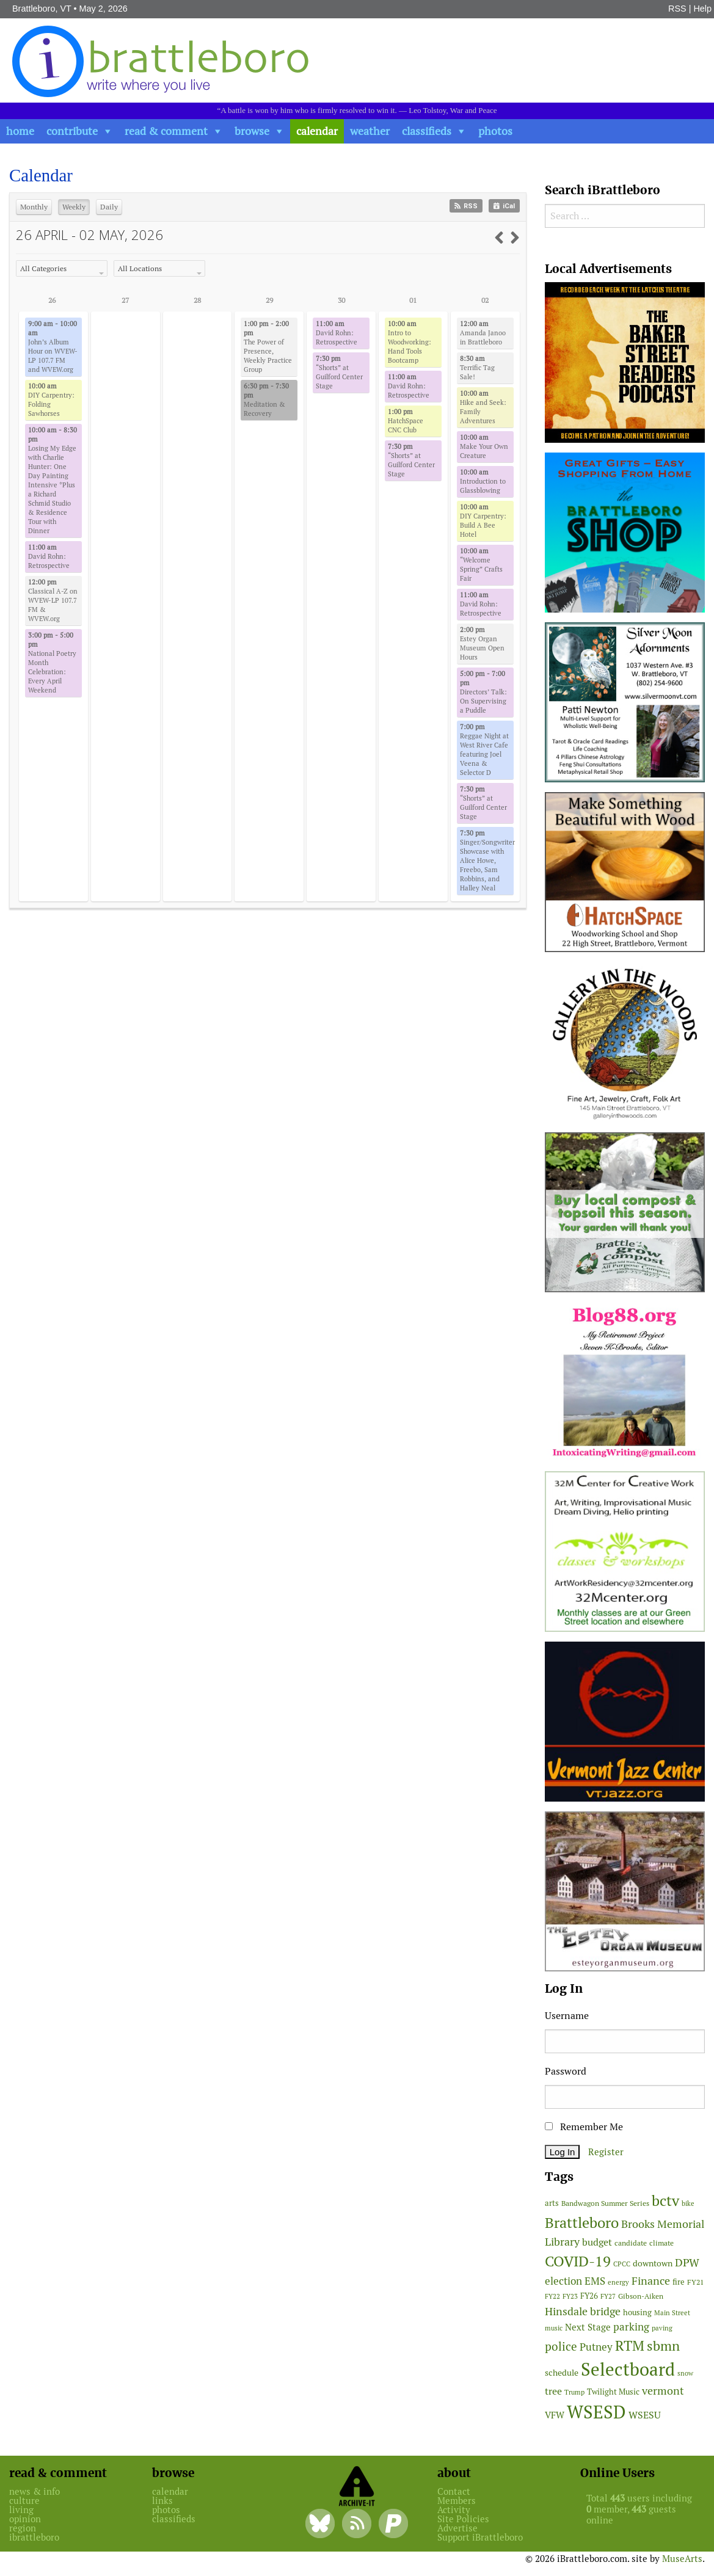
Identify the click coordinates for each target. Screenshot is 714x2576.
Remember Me (584, 2126)
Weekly (74, 207)
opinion (25, 2518)
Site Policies (463, 2518)
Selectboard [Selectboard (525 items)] (628, 2369)
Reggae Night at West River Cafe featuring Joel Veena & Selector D (484, 749)
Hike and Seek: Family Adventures (483, 407)
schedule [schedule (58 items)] (561, 2372)
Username (567, 2015)
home (20, 131)
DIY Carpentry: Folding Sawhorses (51, 400)
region (22, 2528)
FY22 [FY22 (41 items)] (552, 2296)
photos (495, 131)
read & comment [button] (166, 131)
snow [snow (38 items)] (685, 2373)
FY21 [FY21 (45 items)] (695, 2282)
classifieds (426, 131)
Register (606, 2152)
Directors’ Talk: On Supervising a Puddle (483, 692)
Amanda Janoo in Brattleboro (483, 332)
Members (456, 2500)
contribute (72, 131)
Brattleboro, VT (41, 8)
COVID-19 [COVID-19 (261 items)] (578, 2261)
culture (24, 2500)
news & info (34, 2491)
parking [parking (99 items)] (631, 2327)
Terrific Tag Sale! (477, 367)
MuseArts (682, 2558)
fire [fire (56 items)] (678, 2282)
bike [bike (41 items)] (688, 2203)
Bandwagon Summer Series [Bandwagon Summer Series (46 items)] (605, 2203)
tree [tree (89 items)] (553, 2391)
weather (370, 131)
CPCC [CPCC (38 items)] (621, 2264)
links (162, 2500)
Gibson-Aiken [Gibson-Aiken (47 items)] (640, 2296)
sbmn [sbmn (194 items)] (663, 2345)
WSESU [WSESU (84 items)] (644, 2415)
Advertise (457, 2528)
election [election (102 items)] (563, 2281)
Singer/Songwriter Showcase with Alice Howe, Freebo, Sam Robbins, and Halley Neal (487, 860)
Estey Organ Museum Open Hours (482, 643)
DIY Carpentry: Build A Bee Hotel (483, 521)
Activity (453, 2509)
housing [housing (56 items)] (637, 2312)
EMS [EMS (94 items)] (595, 2281)
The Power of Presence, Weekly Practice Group (268, 346)
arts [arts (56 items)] (552, 2203)
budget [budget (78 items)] (597, 2242)
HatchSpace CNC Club (405, 420)
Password (565, 2071)
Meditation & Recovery (266, 400)
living (21, 2509)
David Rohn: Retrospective (49, 556)
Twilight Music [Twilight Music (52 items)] (613, 2392)
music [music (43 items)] (554, 2328)
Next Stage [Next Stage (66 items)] (588, 2327)
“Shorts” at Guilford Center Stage (339, 372)
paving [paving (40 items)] (662, 2328)
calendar (317, 131)
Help (702, 8)
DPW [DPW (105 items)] (687, 2262)
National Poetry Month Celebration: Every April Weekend (52, 662)
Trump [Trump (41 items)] (574, 2392)
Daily (109, 207)
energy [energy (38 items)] (618, 2282)
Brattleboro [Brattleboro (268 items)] (582, 2222)
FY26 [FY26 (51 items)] (589, 2296)
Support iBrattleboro (480, 2537)
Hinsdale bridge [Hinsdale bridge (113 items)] (583, 2311)
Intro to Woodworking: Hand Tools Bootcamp (409, 342)
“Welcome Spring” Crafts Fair (481, 565)
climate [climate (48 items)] (661, 2243)
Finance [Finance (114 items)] (651, 2281)
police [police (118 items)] (561, 2346)
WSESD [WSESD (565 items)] (596, 2412)
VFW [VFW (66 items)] (554, 2415)
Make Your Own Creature (484, 446)
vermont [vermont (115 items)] (663, 2391)
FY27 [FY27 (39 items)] (608, 2296)
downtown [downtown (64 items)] (652, 2263)
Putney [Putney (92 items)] (596, 2347)
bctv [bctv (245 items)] (665, 2200)
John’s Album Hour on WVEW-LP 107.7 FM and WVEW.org (53, 346)
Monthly (34, 207)
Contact (453, 2491)
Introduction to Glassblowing (483, 481)
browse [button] (252, 131)
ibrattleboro (34, 2537)
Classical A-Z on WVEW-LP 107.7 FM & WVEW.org (53, 600)
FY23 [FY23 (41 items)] (570, 2296)
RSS (677, 8)
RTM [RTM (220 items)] (629, 2346)
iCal (504, 206)
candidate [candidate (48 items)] (630, 2243)
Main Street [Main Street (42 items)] (672, 2313)
